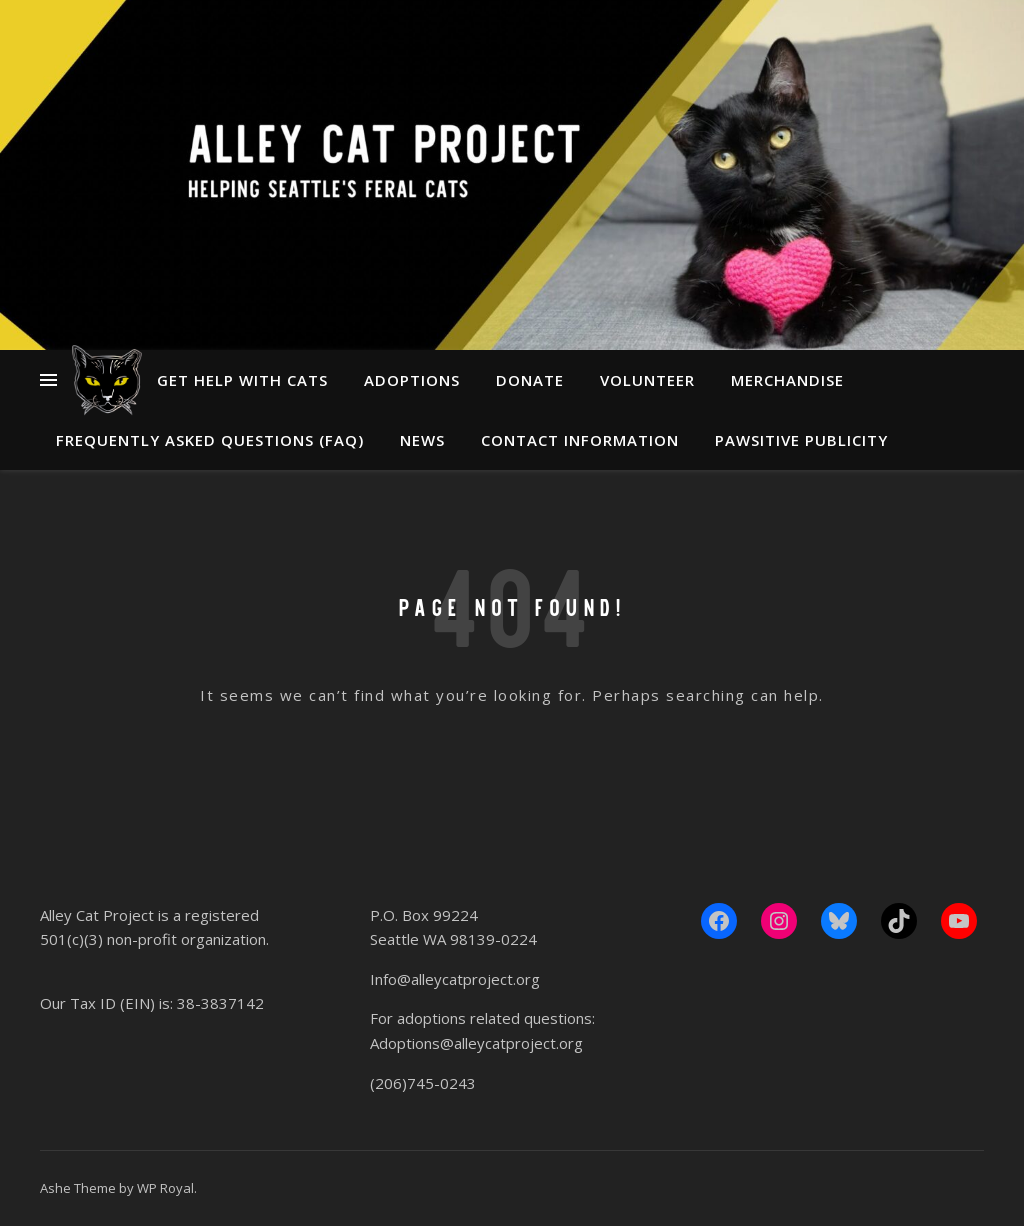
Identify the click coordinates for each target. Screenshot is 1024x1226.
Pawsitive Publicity (801, 440)
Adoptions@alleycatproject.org (476, 1043)
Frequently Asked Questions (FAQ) (210, 440)
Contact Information (580, 440)
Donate (530, 380)
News (422, 440)
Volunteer (647, 380)
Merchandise (787, 380)
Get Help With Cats (242, 380)
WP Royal (165, 1188)
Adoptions (412, 380)
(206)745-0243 (423, 1083)
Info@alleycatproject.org (455, 979)
